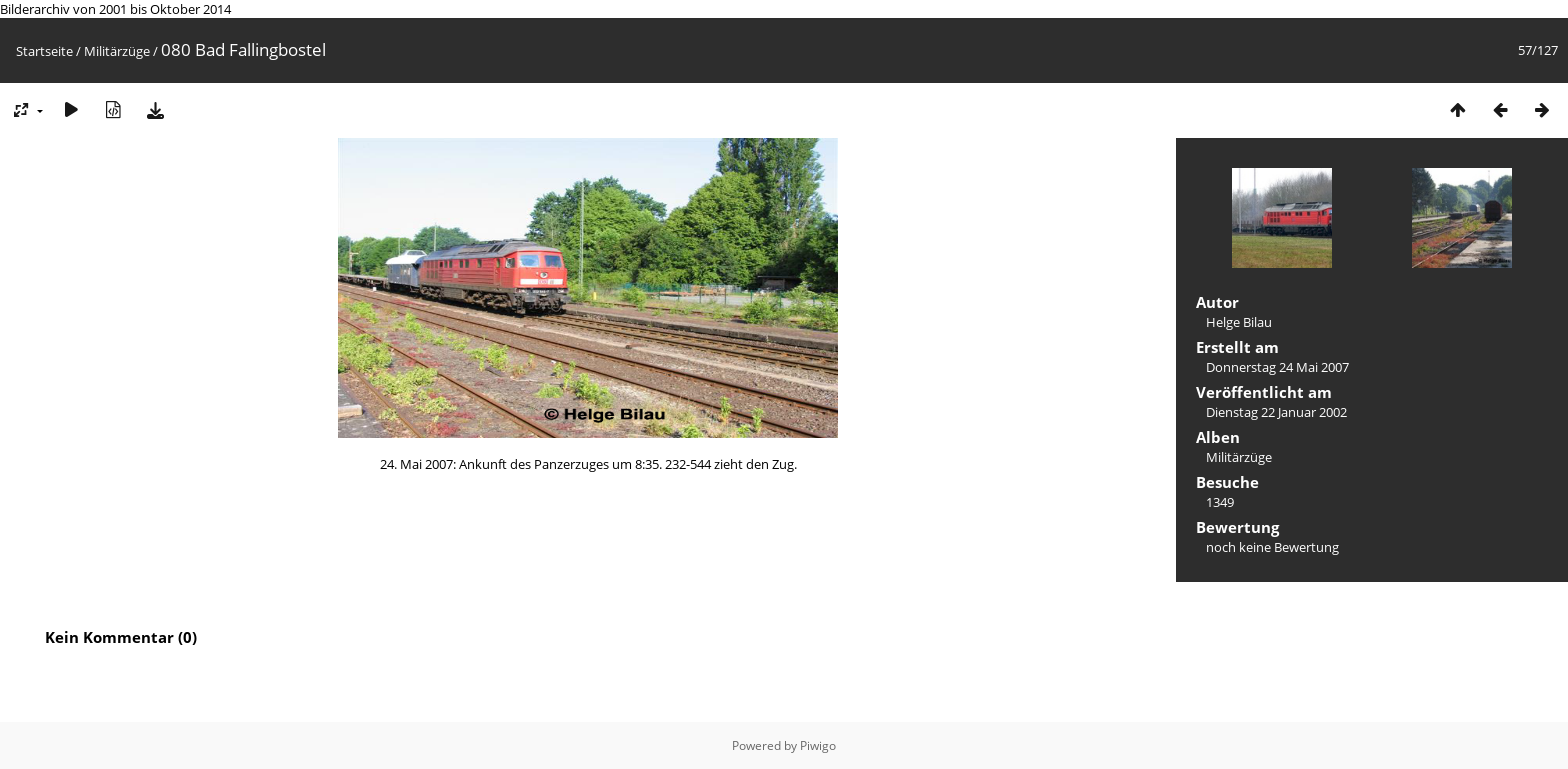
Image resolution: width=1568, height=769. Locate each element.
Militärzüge (117, 51)
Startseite (44, 51)
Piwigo (818, 745)
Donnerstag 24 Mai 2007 (1277, 367)
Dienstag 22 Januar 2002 (1276, 412)
